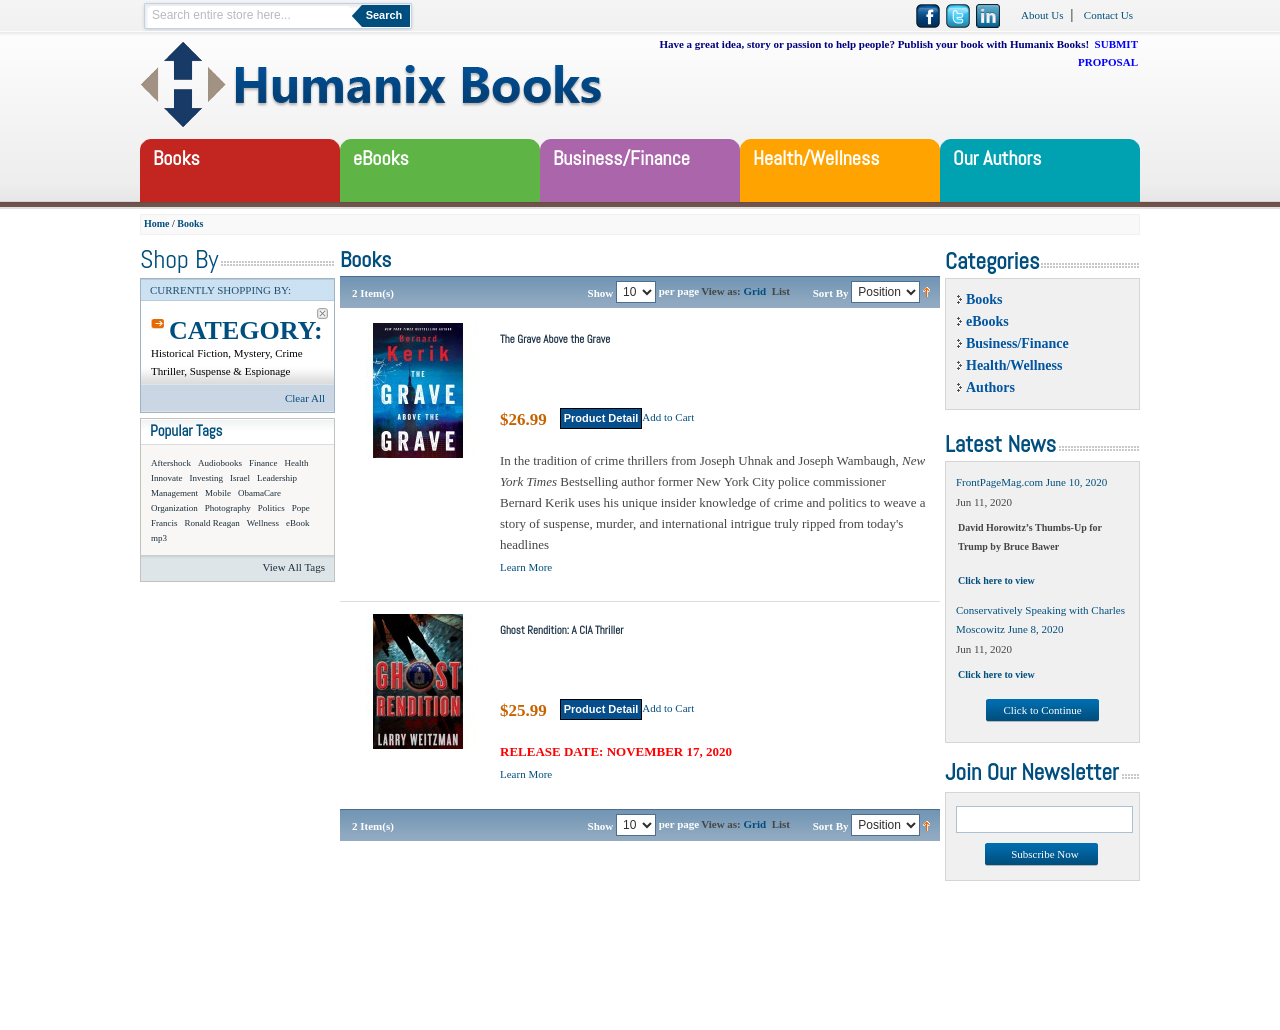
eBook (298, 523)
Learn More (526, 567)
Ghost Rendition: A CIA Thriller (561, 630)
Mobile (218, 493)
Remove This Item (322, 313)
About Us (1042, 15)
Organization (174, 508)
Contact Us (1108, 15)
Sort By (831, 292)
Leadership (277, 478)
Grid (755, 291)
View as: (721, 291)
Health (297, 463)
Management (174, 493)
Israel (240, 478)
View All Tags (293, 567)
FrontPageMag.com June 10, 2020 (1031, 482)
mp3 (159, 538)
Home (157, 223)
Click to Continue (1042, 710)
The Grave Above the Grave (555, 339)
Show (601, 292)
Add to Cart (668, 417)
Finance (263, 463)
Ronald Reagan (212, 523)
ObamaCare (259, 493)
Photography (228, 508)
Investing (207, 478)
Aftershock (171, 463)
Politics (271, 508)
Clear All (305, 398)
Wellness (263, 523)
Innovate (167, 478)
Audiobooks (220, 463)
